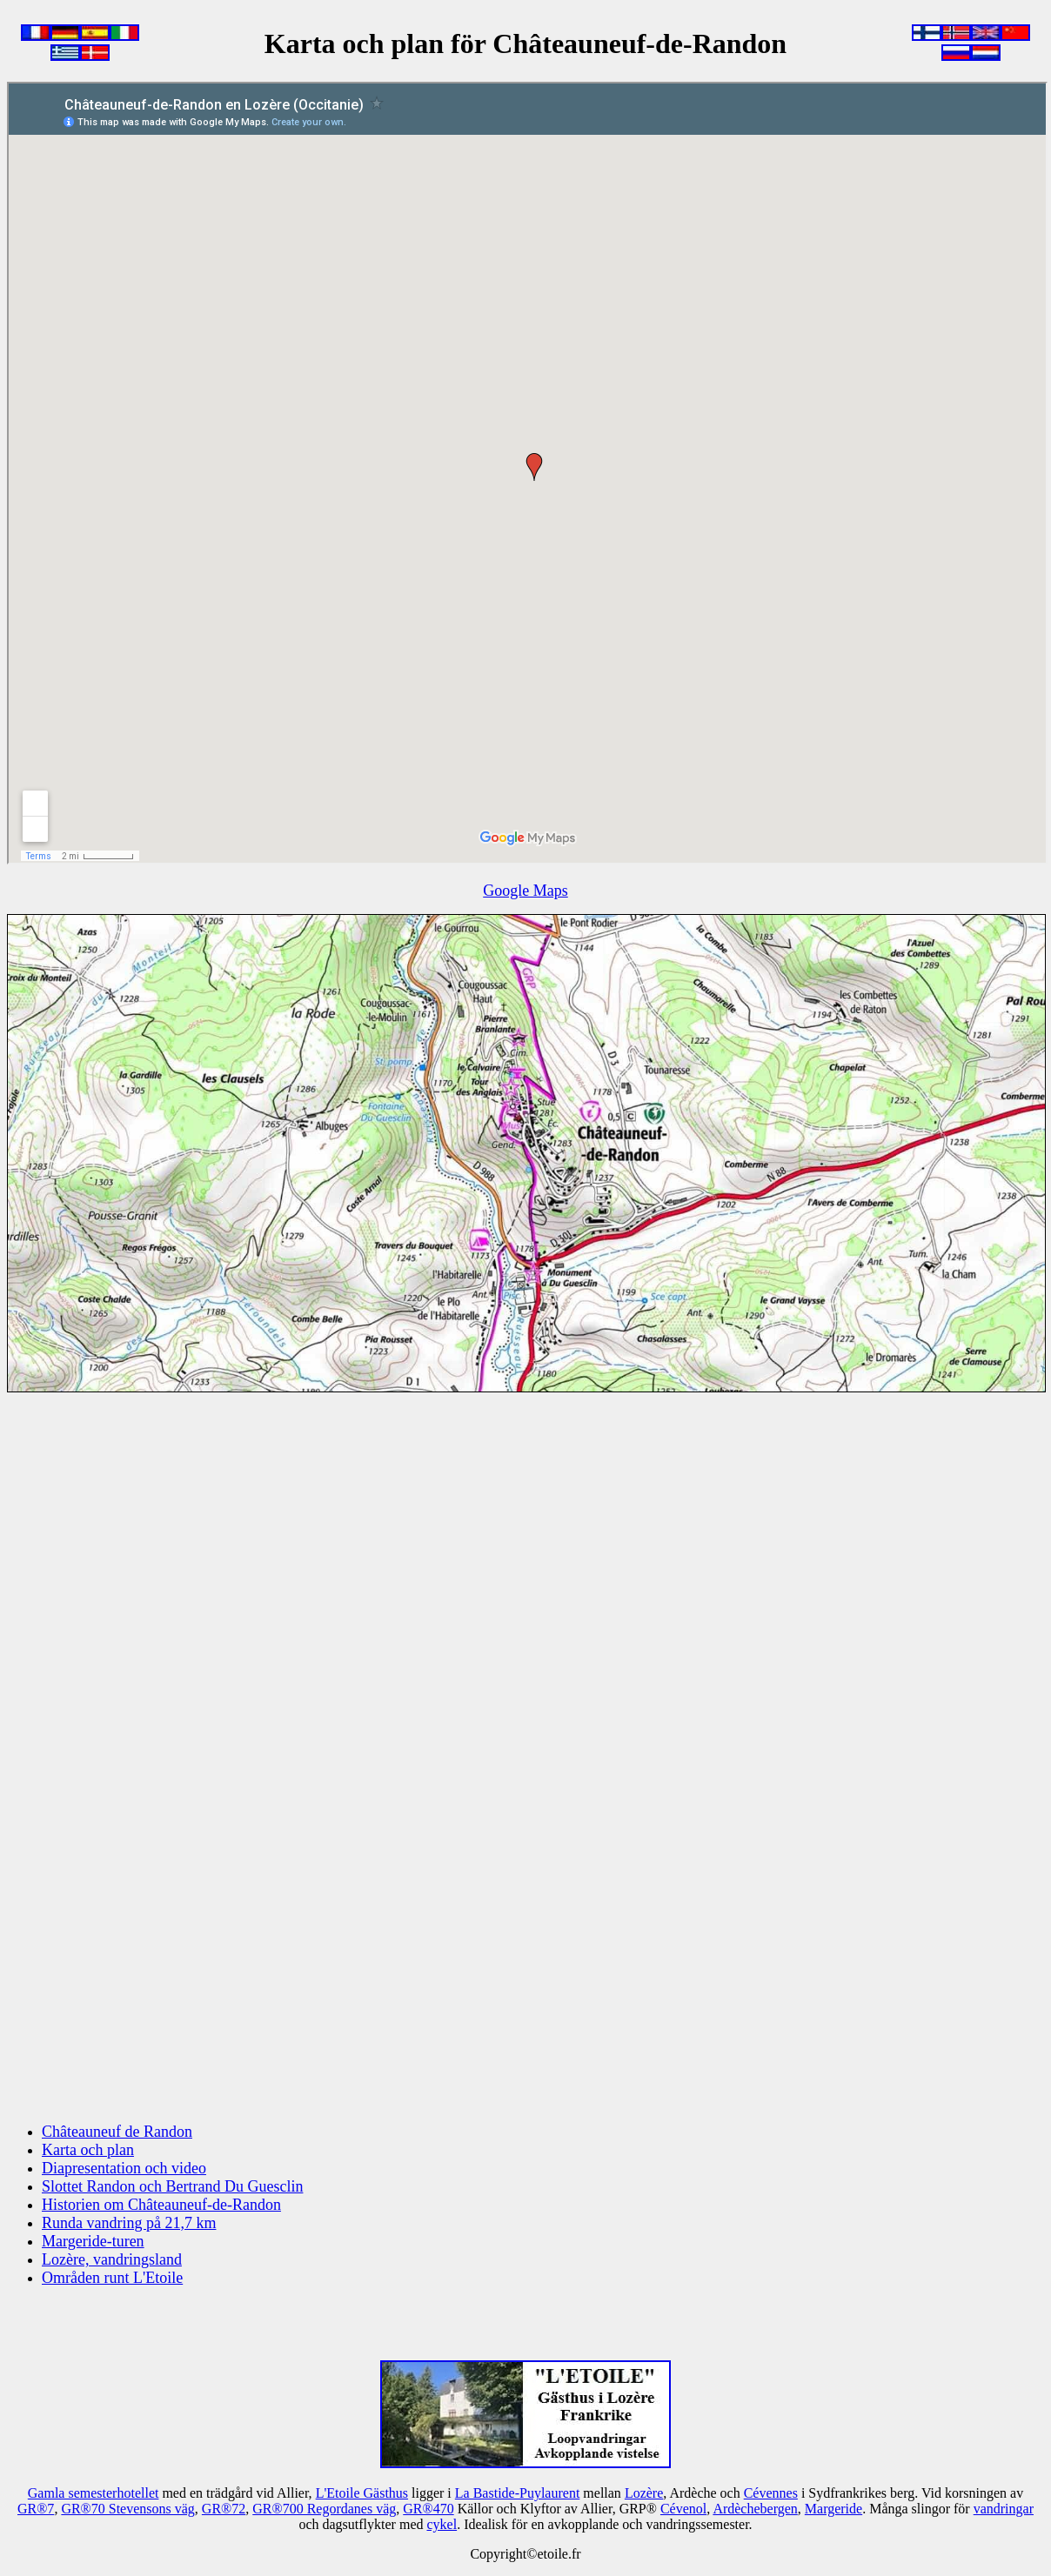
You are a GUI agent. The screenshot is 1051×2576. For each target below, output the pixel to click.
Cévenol (683, 2508)
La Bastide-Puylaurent (517, 2493)
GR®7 (35, 2508)
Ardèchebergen (755, 2508)
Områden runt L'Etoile (112, 2277)
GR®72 (223, 2508)
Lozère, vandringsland (112, 2259)
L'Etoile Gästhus (362, 2493)
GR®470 (428, 2508)
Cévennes (771, 2493)
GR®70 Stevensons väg (127, 2508)
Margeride (833, 2508)
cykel (441, 2524)
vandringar (1004, 2508)
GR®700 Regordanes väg (324, 2508)
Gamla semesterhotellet (93, 2493)
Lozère (644, 2493)
